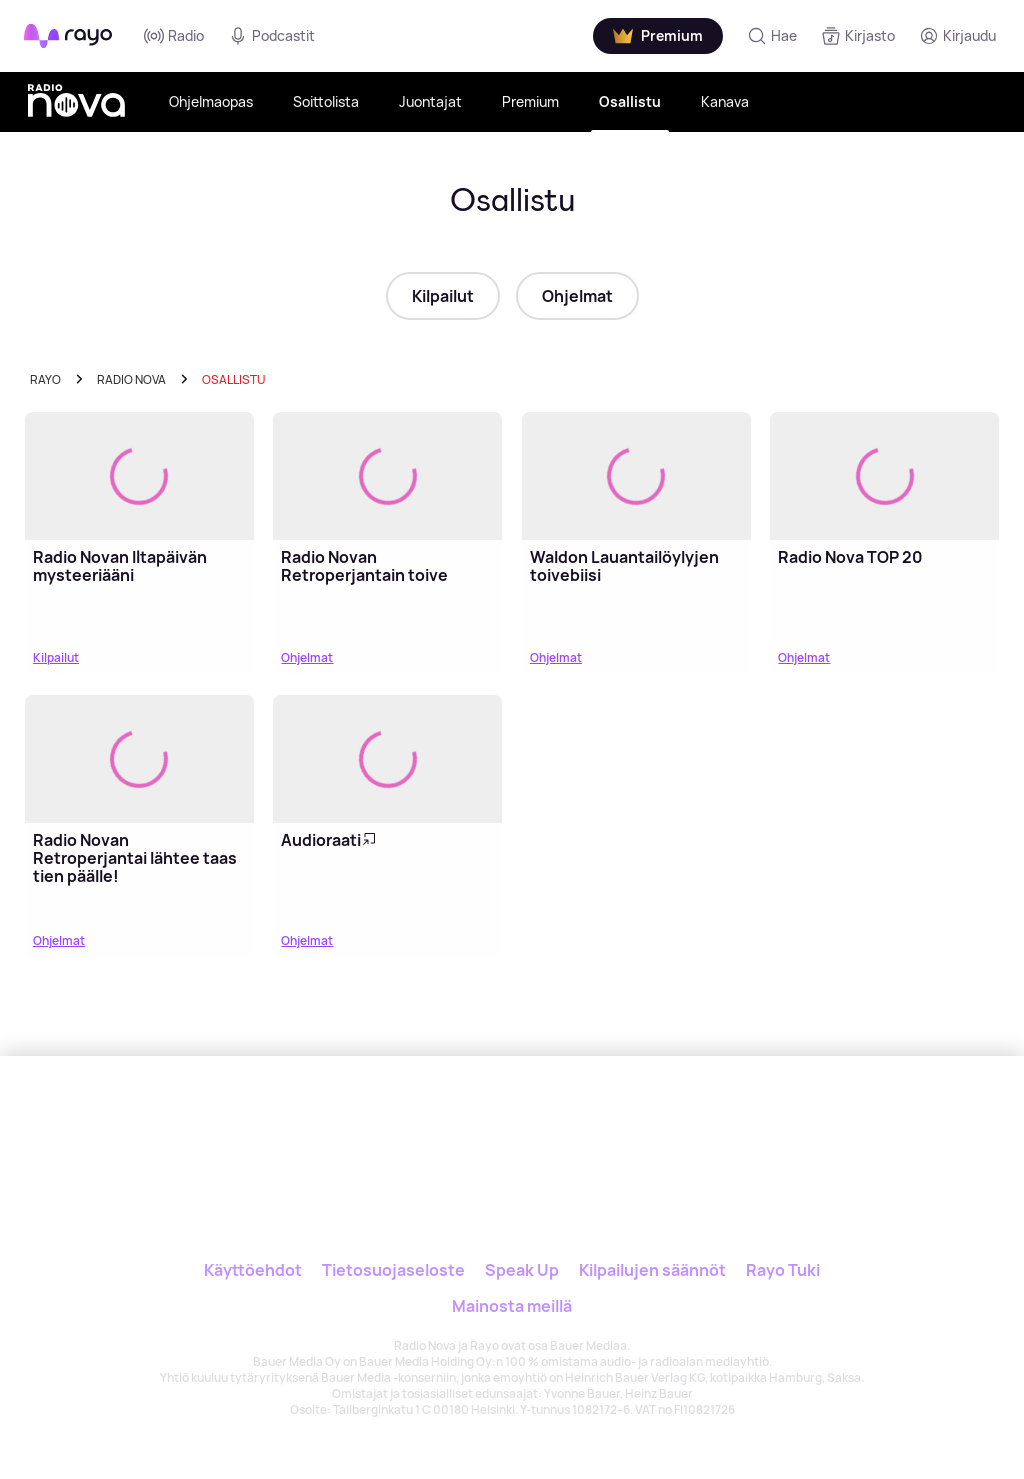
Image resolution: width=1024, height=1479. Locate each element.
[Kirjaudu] (957, 36)
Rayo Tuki (783, 1270)
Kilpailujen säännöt (652, 1270)
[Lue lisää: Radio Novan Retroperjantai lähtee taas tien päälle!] (139, 759)
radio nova (131, 379)
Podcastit (271, 36)
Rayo (45, 379)
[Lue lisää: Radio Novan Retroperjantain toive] (387, 476)
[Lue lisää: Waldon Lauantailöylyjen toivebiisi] (636, 476)
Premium (530, 101)
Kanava (725, 101)
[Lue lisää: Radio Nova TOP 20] (884, 476)
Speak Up (522, 1270)
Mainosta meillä (512, 1306)
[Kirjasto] (858, 36)
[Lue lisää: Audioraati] (387, 759)
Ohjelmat (577, 296)
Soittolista (326, 101)
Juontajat (430, 101)
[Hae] (772, 36)
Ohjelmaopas (211, 101)
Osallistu (630, 101)
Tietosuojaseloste (393, 1270)
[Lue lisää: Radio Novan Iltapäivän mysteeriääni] (139, 476)
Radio (174, 36)
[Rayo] (432, 1123)
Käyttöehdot (253, 1270)
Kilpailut (443, 296)
